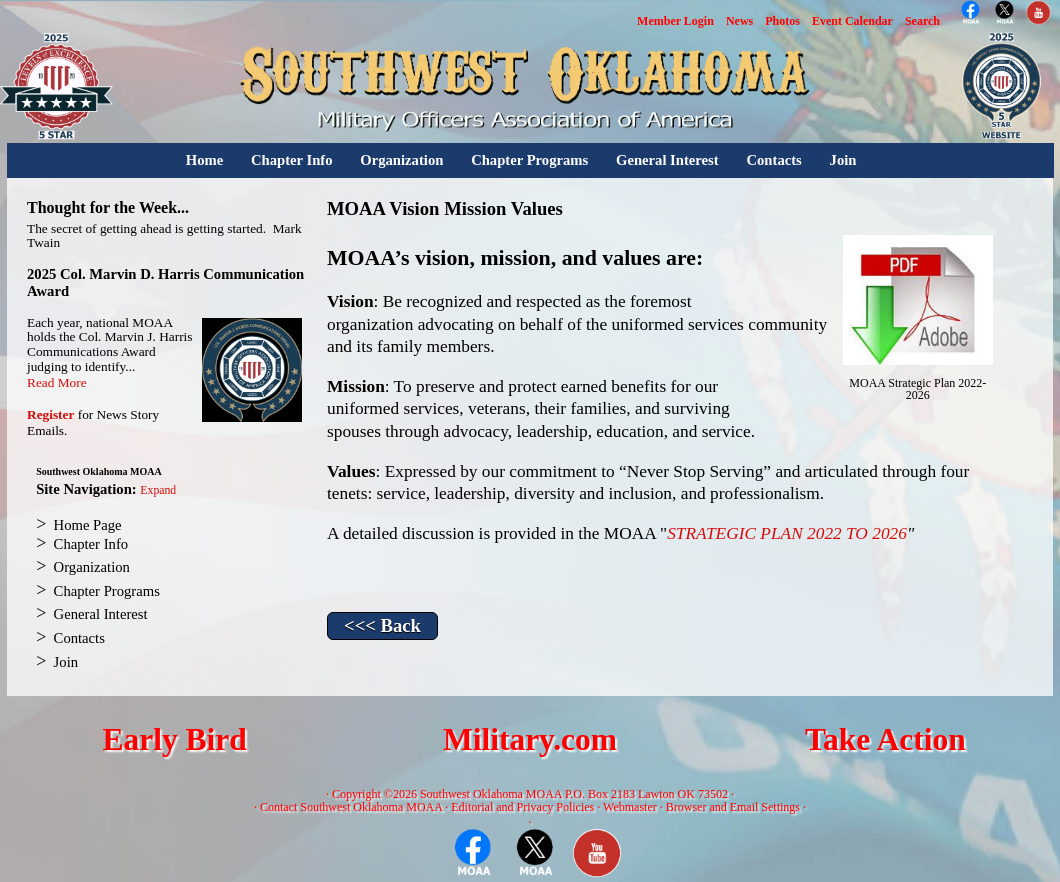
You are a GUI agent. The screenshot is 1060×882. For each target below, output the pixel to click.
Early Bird (174, 739)
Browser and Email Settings (733, 807)
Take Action (885, 739)
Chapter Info (292, 160)
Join (843, 160)
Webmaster (630, 807)
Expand (158, 490)
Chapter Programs (529, 160)
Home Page (88, 525)
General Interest (667, 160)
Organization (401, 160)
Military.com (530, 739)
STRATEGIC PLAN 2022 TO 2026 (787, 533)
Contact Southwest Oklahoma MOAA (351, 807)
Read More (57, 382)
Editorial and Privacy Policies (522, 807)
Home (204, 160)
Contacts (773, 160)
